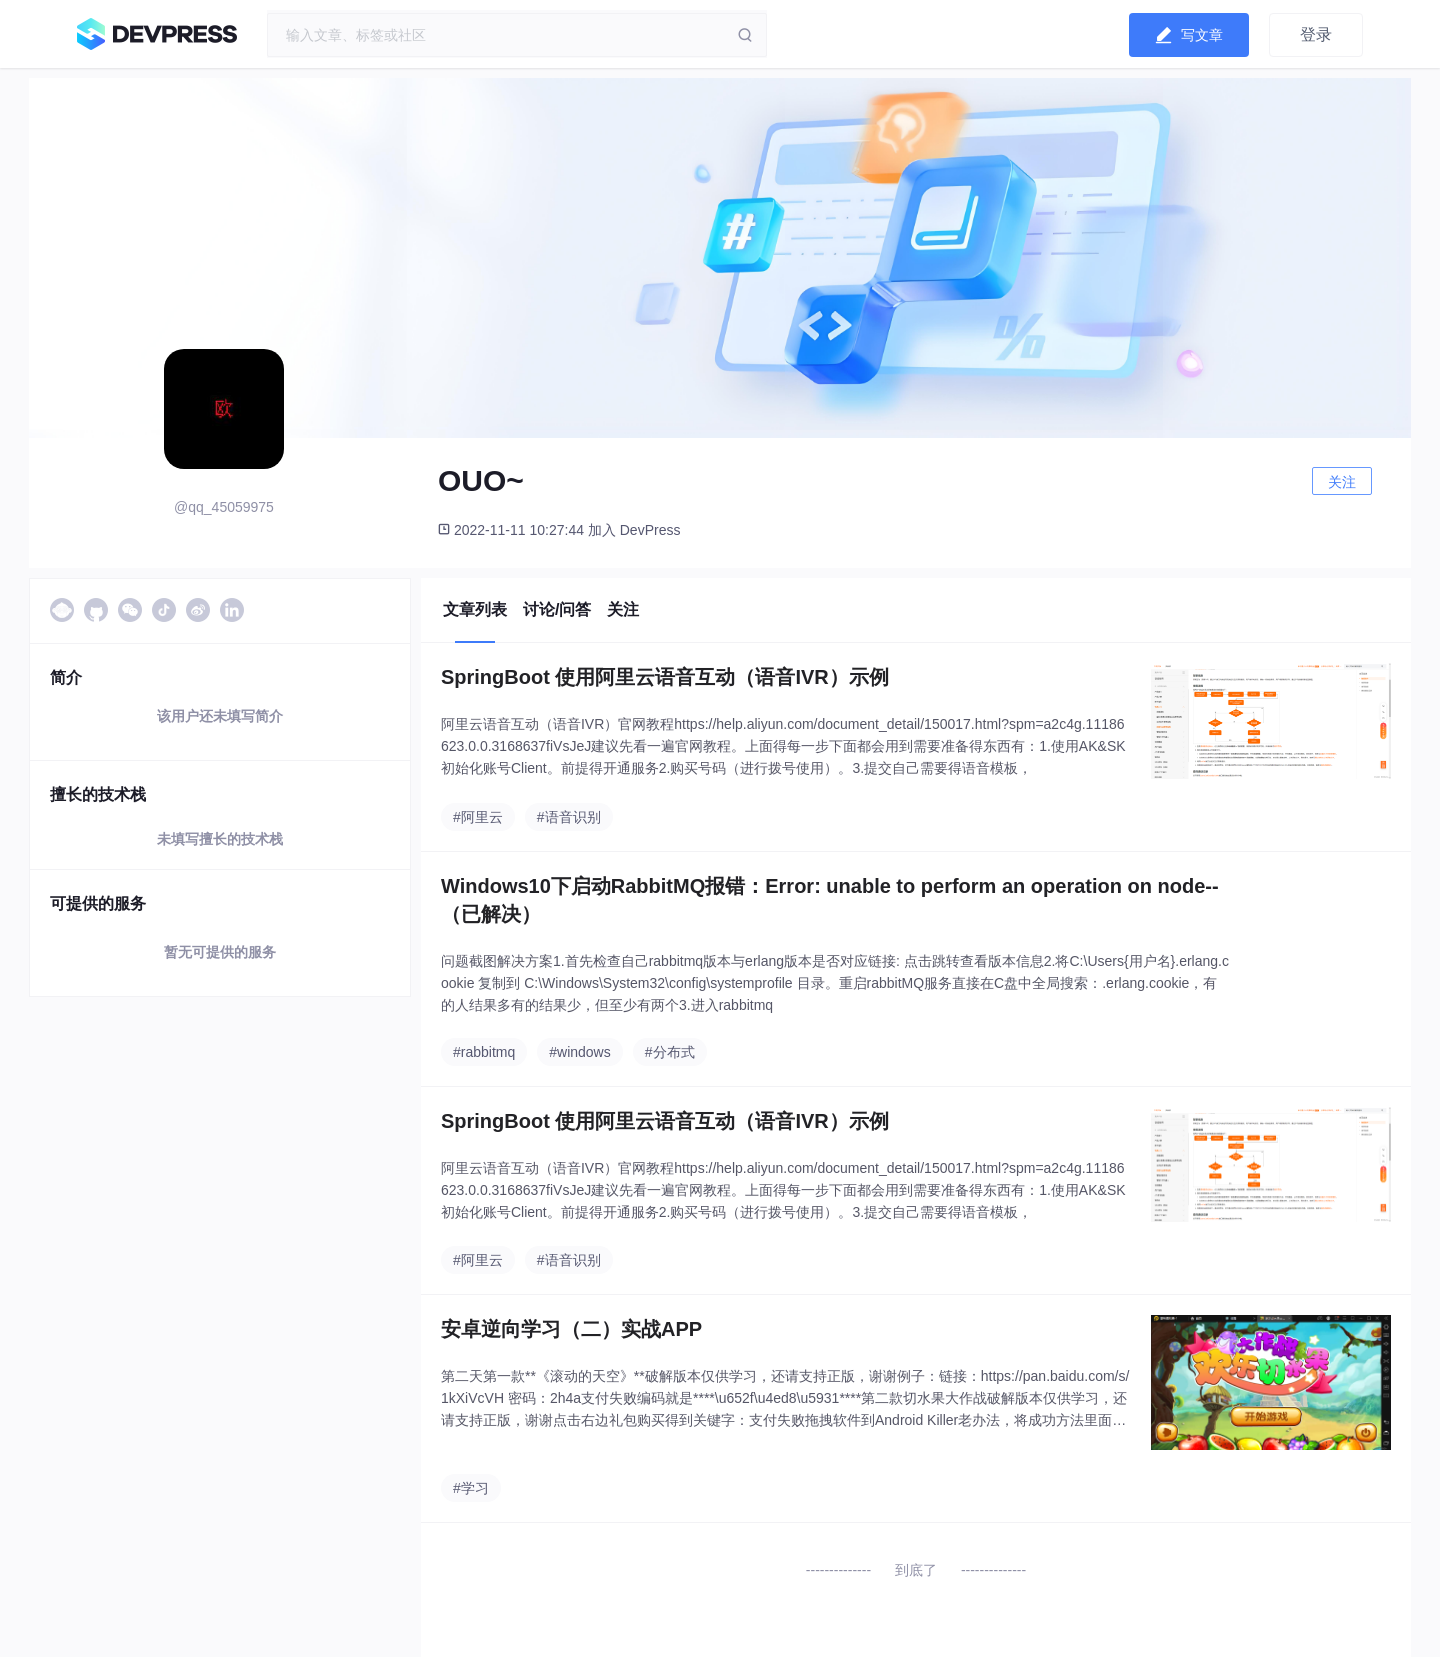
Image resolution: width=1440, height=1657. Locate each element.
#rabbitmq (484, 1052)
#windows (579, 1052)
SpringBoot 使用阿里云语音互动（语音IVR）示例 (665, 677)
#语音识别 (569, 817)
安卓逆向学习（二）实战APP (571, 1329)
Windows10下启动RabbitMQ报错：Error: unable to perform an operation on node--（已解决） (830, 900)
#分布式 (670, 1052)
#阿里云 (478, 817)
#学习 (471, 1488)
